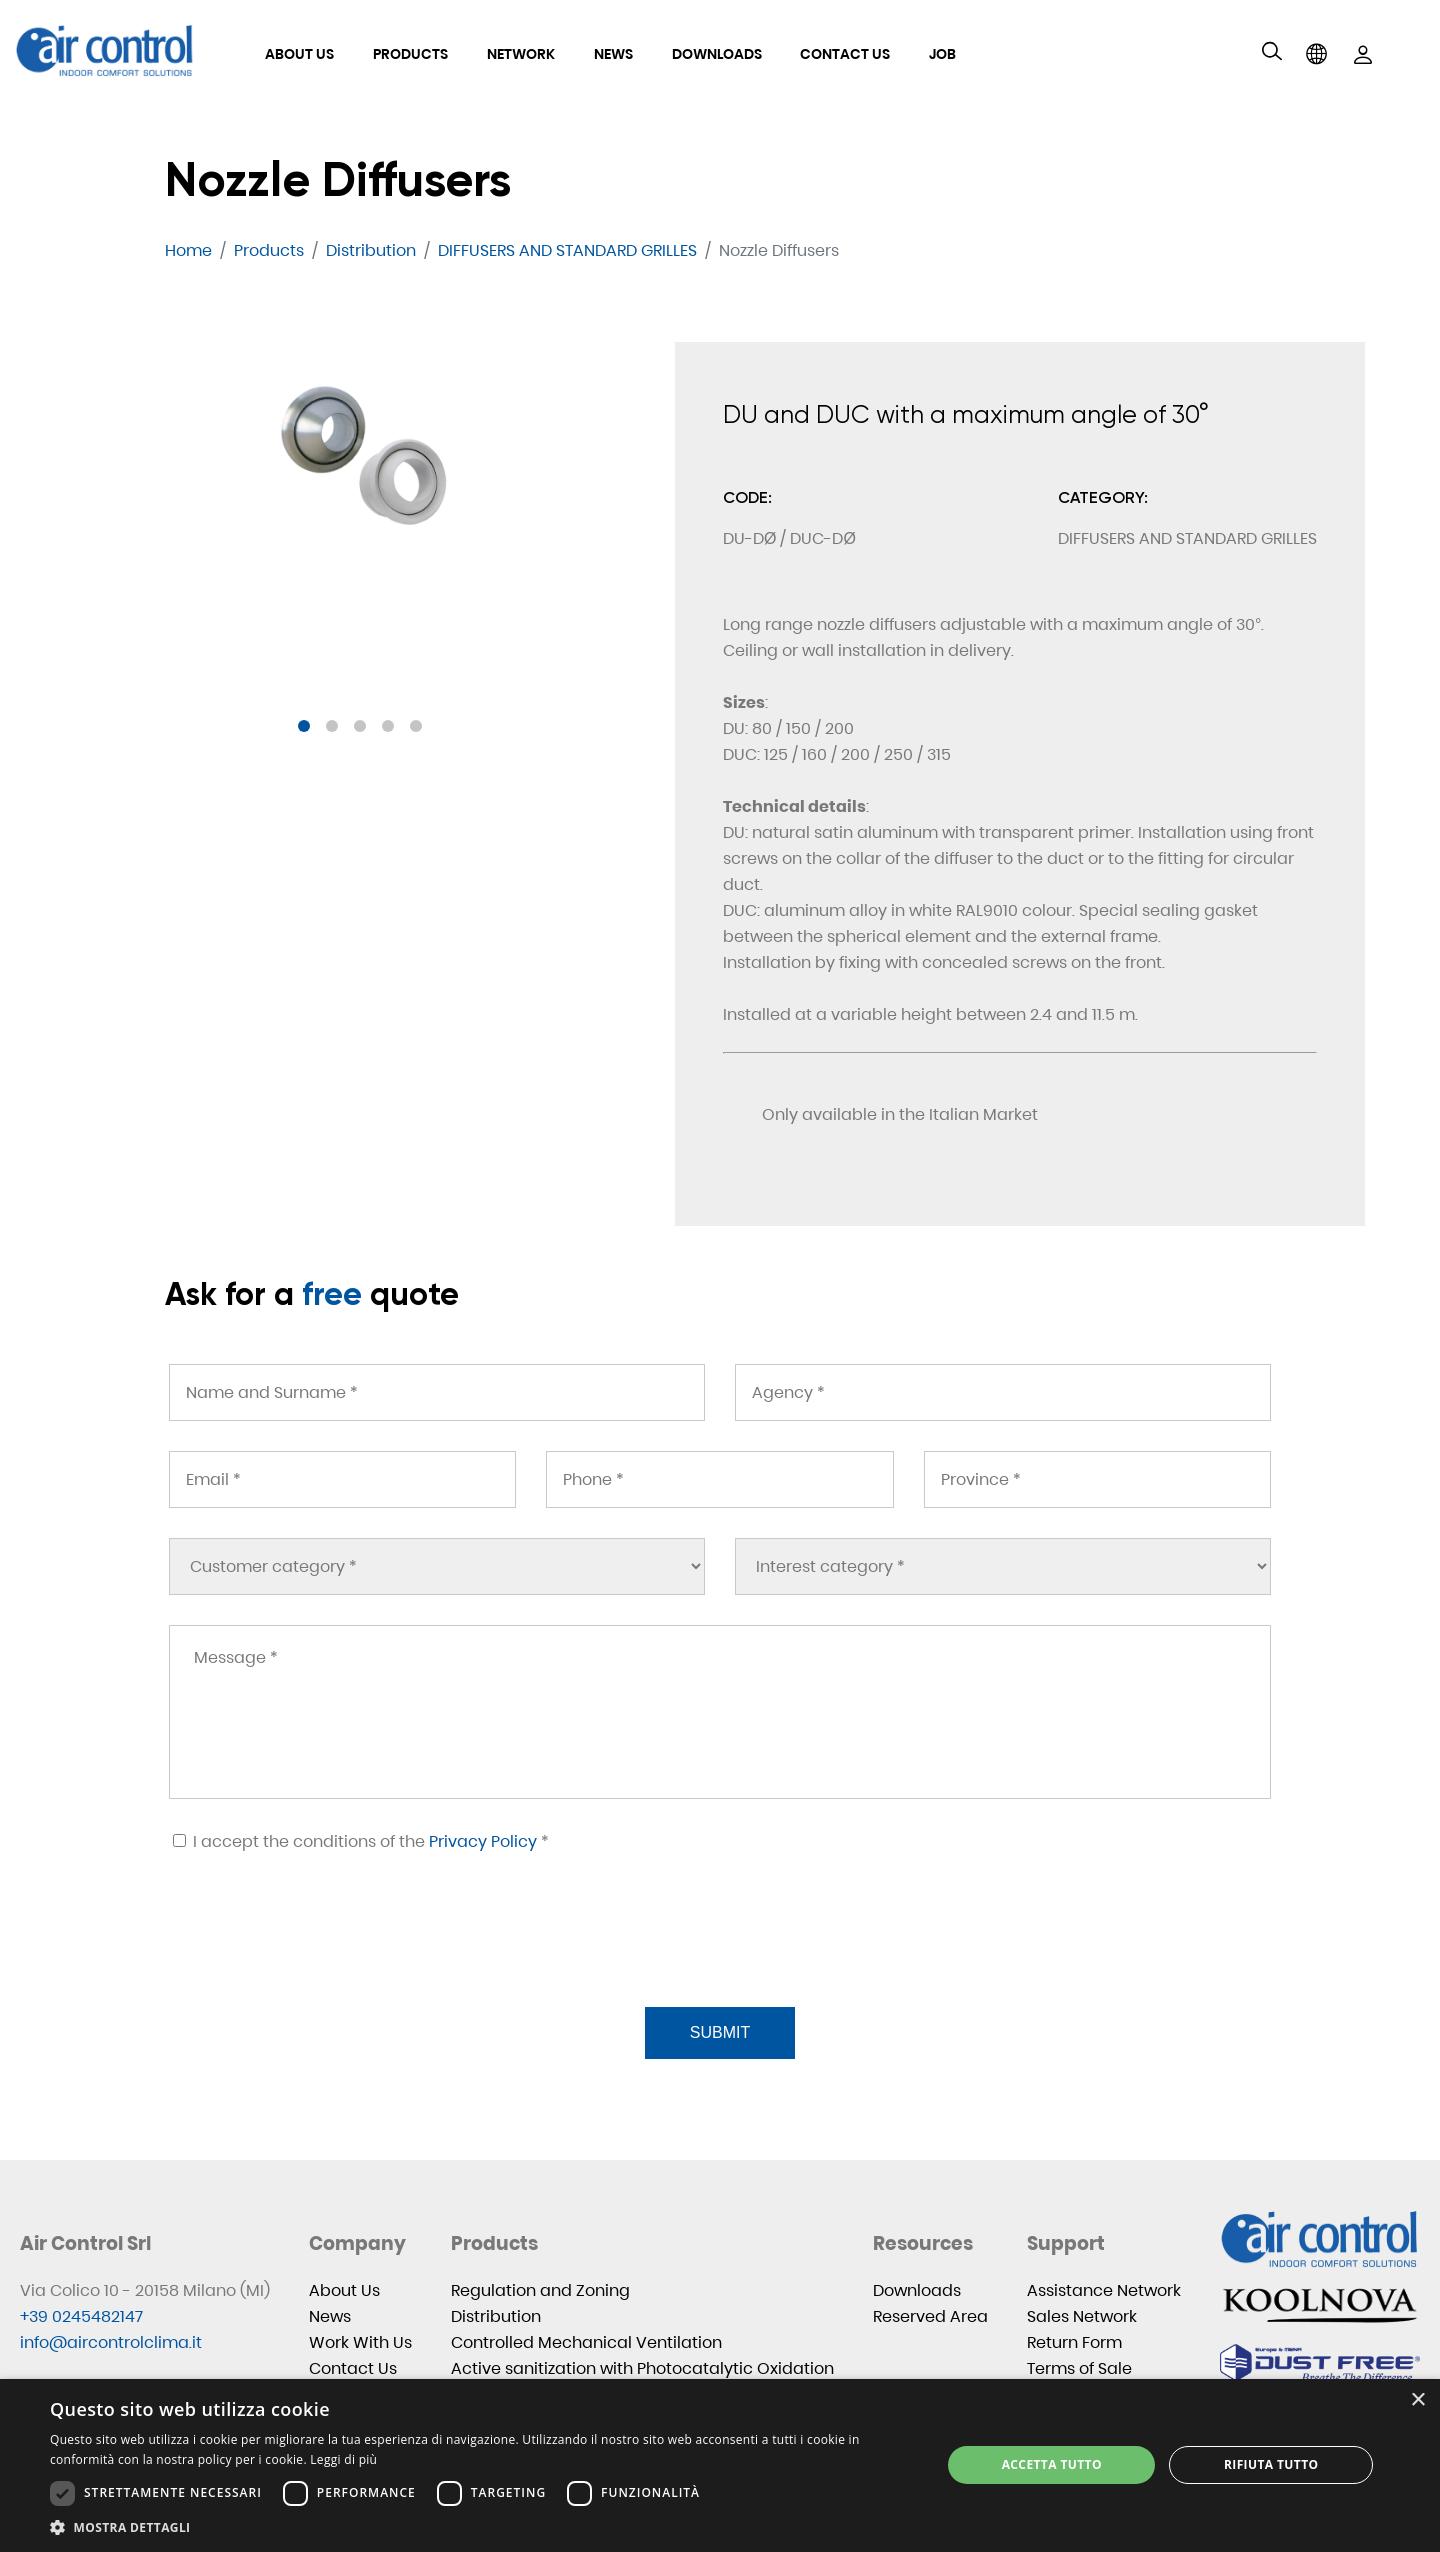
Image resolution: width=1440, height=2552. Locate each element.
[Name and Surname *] (437, 1392)
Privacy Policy (483, 1841)
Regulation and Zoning (540, 2290)
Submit (720, 2032)
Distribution (496, 2316)
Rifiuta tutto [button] (1271, 2464)
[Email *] (342, 1479)
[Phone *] (719, 1479)
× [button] (1417, 2400)
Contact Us (845, 54)
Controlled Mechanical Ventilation (586, 2342)
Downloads (717, 54)
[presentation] (319, 1954)
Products (410, 54)
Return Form (1074, 2342)
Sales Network (1082, 2316)
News (613, 54)
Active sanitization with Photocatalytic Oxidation (642, 2368)
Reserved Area (930, 2316)
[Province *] (1097, 1479)
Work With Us (360, 2342)
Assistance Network (1104, 2290)
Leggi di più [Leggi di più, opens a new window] (343, 2459)
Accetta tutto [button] (1052, 2464)
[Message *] (720, 1712)
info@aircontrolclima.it (111, 2342)
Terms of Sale (1079, 2368)
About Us (299, 54)
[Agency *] (1003, 1392)
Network (521, 54)
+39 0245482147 (81, 2316)
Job (942, 54)
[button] (304, 726)
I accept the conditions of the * (361, 1841)
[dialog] (720, 2465)
